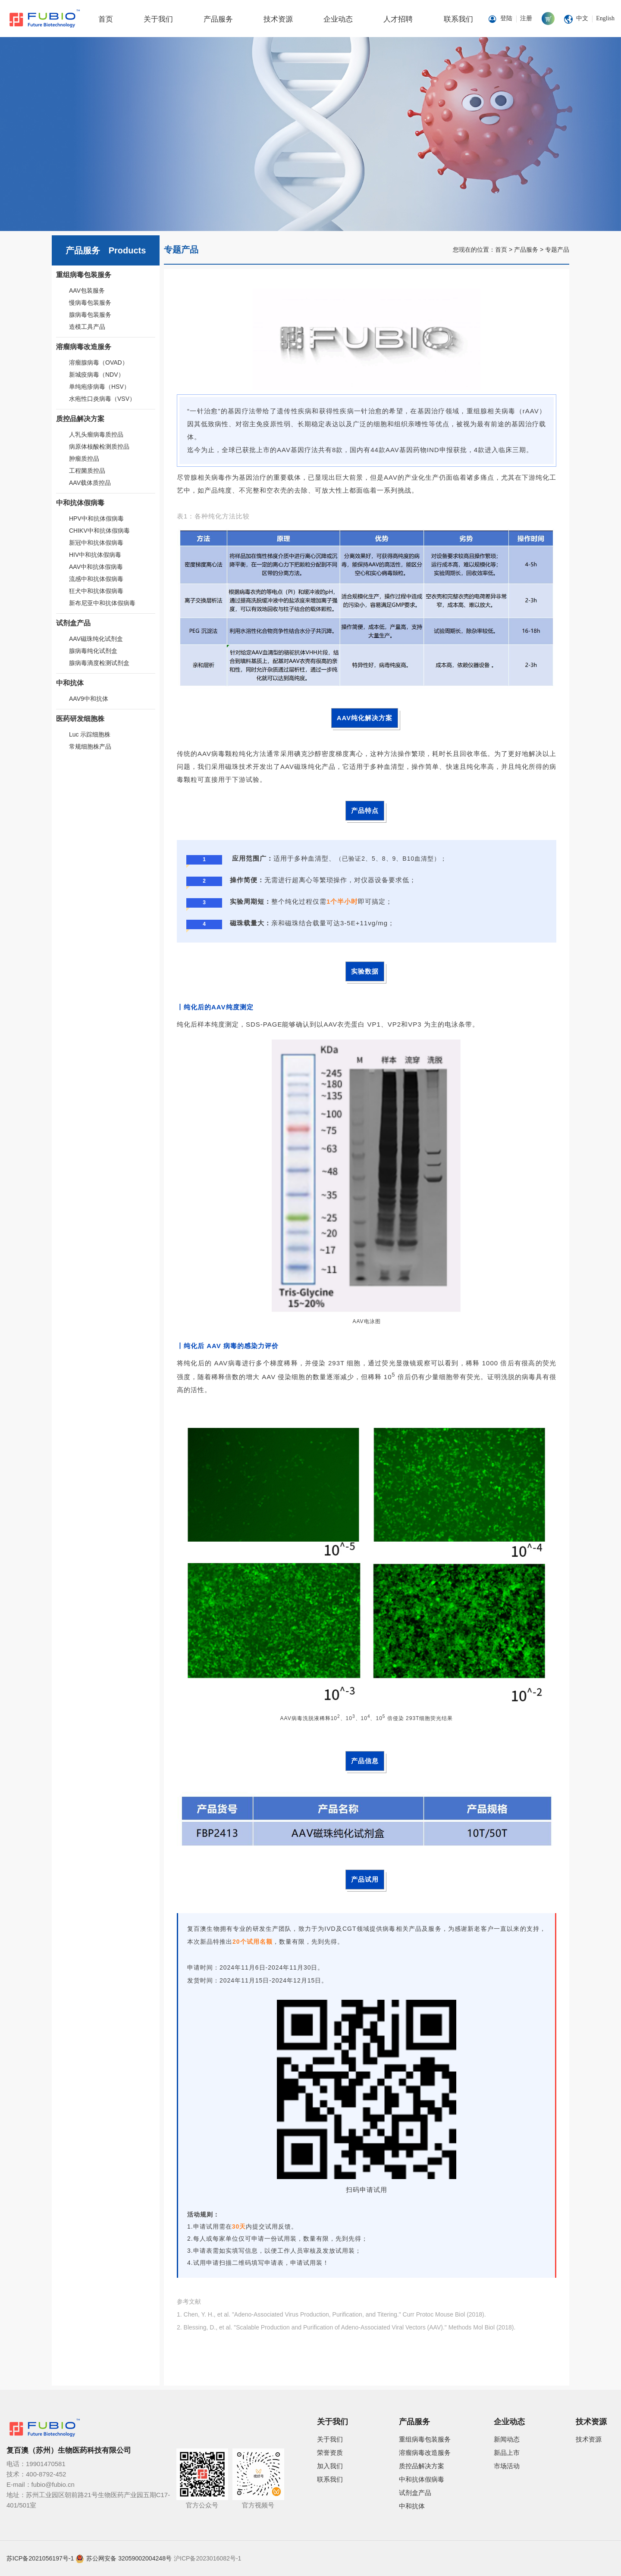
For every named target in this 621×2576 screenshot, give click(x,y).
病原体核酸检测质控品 (99, 446)
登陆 (506, 18)
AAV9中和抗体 (88, 698)
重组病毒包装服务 (83, 274)
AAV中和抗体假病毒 (96, 566)
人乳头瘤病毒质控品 (96, 434)
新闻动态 (507, 2439)
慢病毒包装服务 (90, 302)
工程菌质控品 (87, 470)
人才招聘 (398, 19)
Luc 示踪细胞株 (89, 734)
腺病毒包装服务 (90, 314)
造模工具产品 (87, 326)
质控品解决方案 (80, 418)
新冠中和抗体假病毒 (96, 542)
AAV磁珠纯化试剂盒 (96, 638)
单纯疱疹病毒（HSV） (99, 386)
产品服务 (218, 19)
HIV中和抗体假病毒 (95, 554)
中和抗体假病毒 (80, 502)
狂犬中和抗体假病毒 (96, 590)
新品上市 (507, 2452)
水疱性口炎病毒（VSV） (102, 398)
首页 (105, 19)
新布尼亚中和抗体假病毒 (102, 603)
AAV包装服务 (87, 290)
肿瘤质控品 (84, 458)
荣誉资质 (330, 2452)
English (605, 18)
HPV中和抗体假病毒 (96, 518)
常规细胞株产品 (90, 746)
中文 (582, 18)
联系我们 (458, 19)
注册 (526, 18)
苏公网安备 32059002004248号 (129, 2558)
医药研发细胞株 (80, 718)
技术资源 (278, 19)
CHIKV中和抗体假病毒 (99, 530)
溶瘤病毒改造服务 (83, 346)
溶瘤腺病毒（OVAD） (98, 362)
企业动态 (338, 19)
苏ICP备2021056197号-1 (40, 2558)
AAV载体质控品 (90, 482)
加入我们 (330, 2466)
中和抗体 (70, 683)
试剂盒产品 (73, 623)
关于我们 (158, 19)
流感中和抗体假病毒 (96, 578)
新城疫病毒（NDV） (96, 374)
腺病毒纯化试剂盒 (93, 650)
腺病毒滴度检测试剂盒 (99, 662)
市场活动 (507, 2466)
